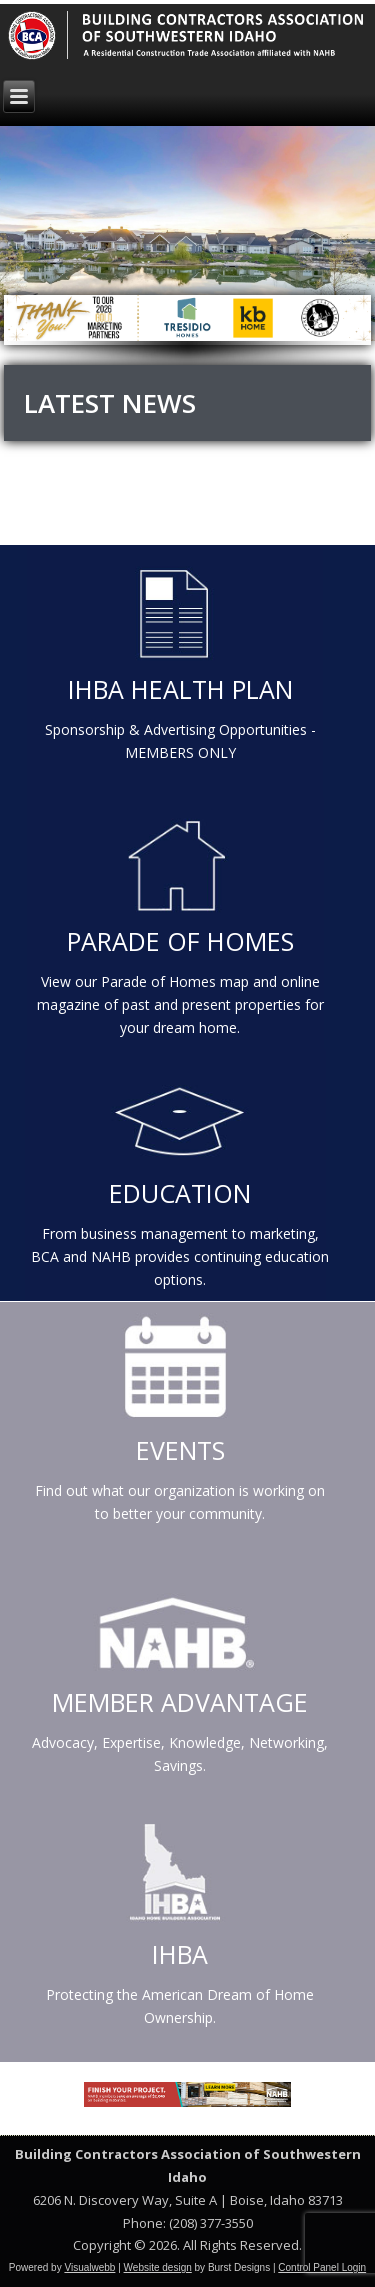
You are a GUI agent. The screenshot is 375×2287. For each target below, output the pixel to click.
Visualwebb (89, 2267)
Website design (158, 2267)
